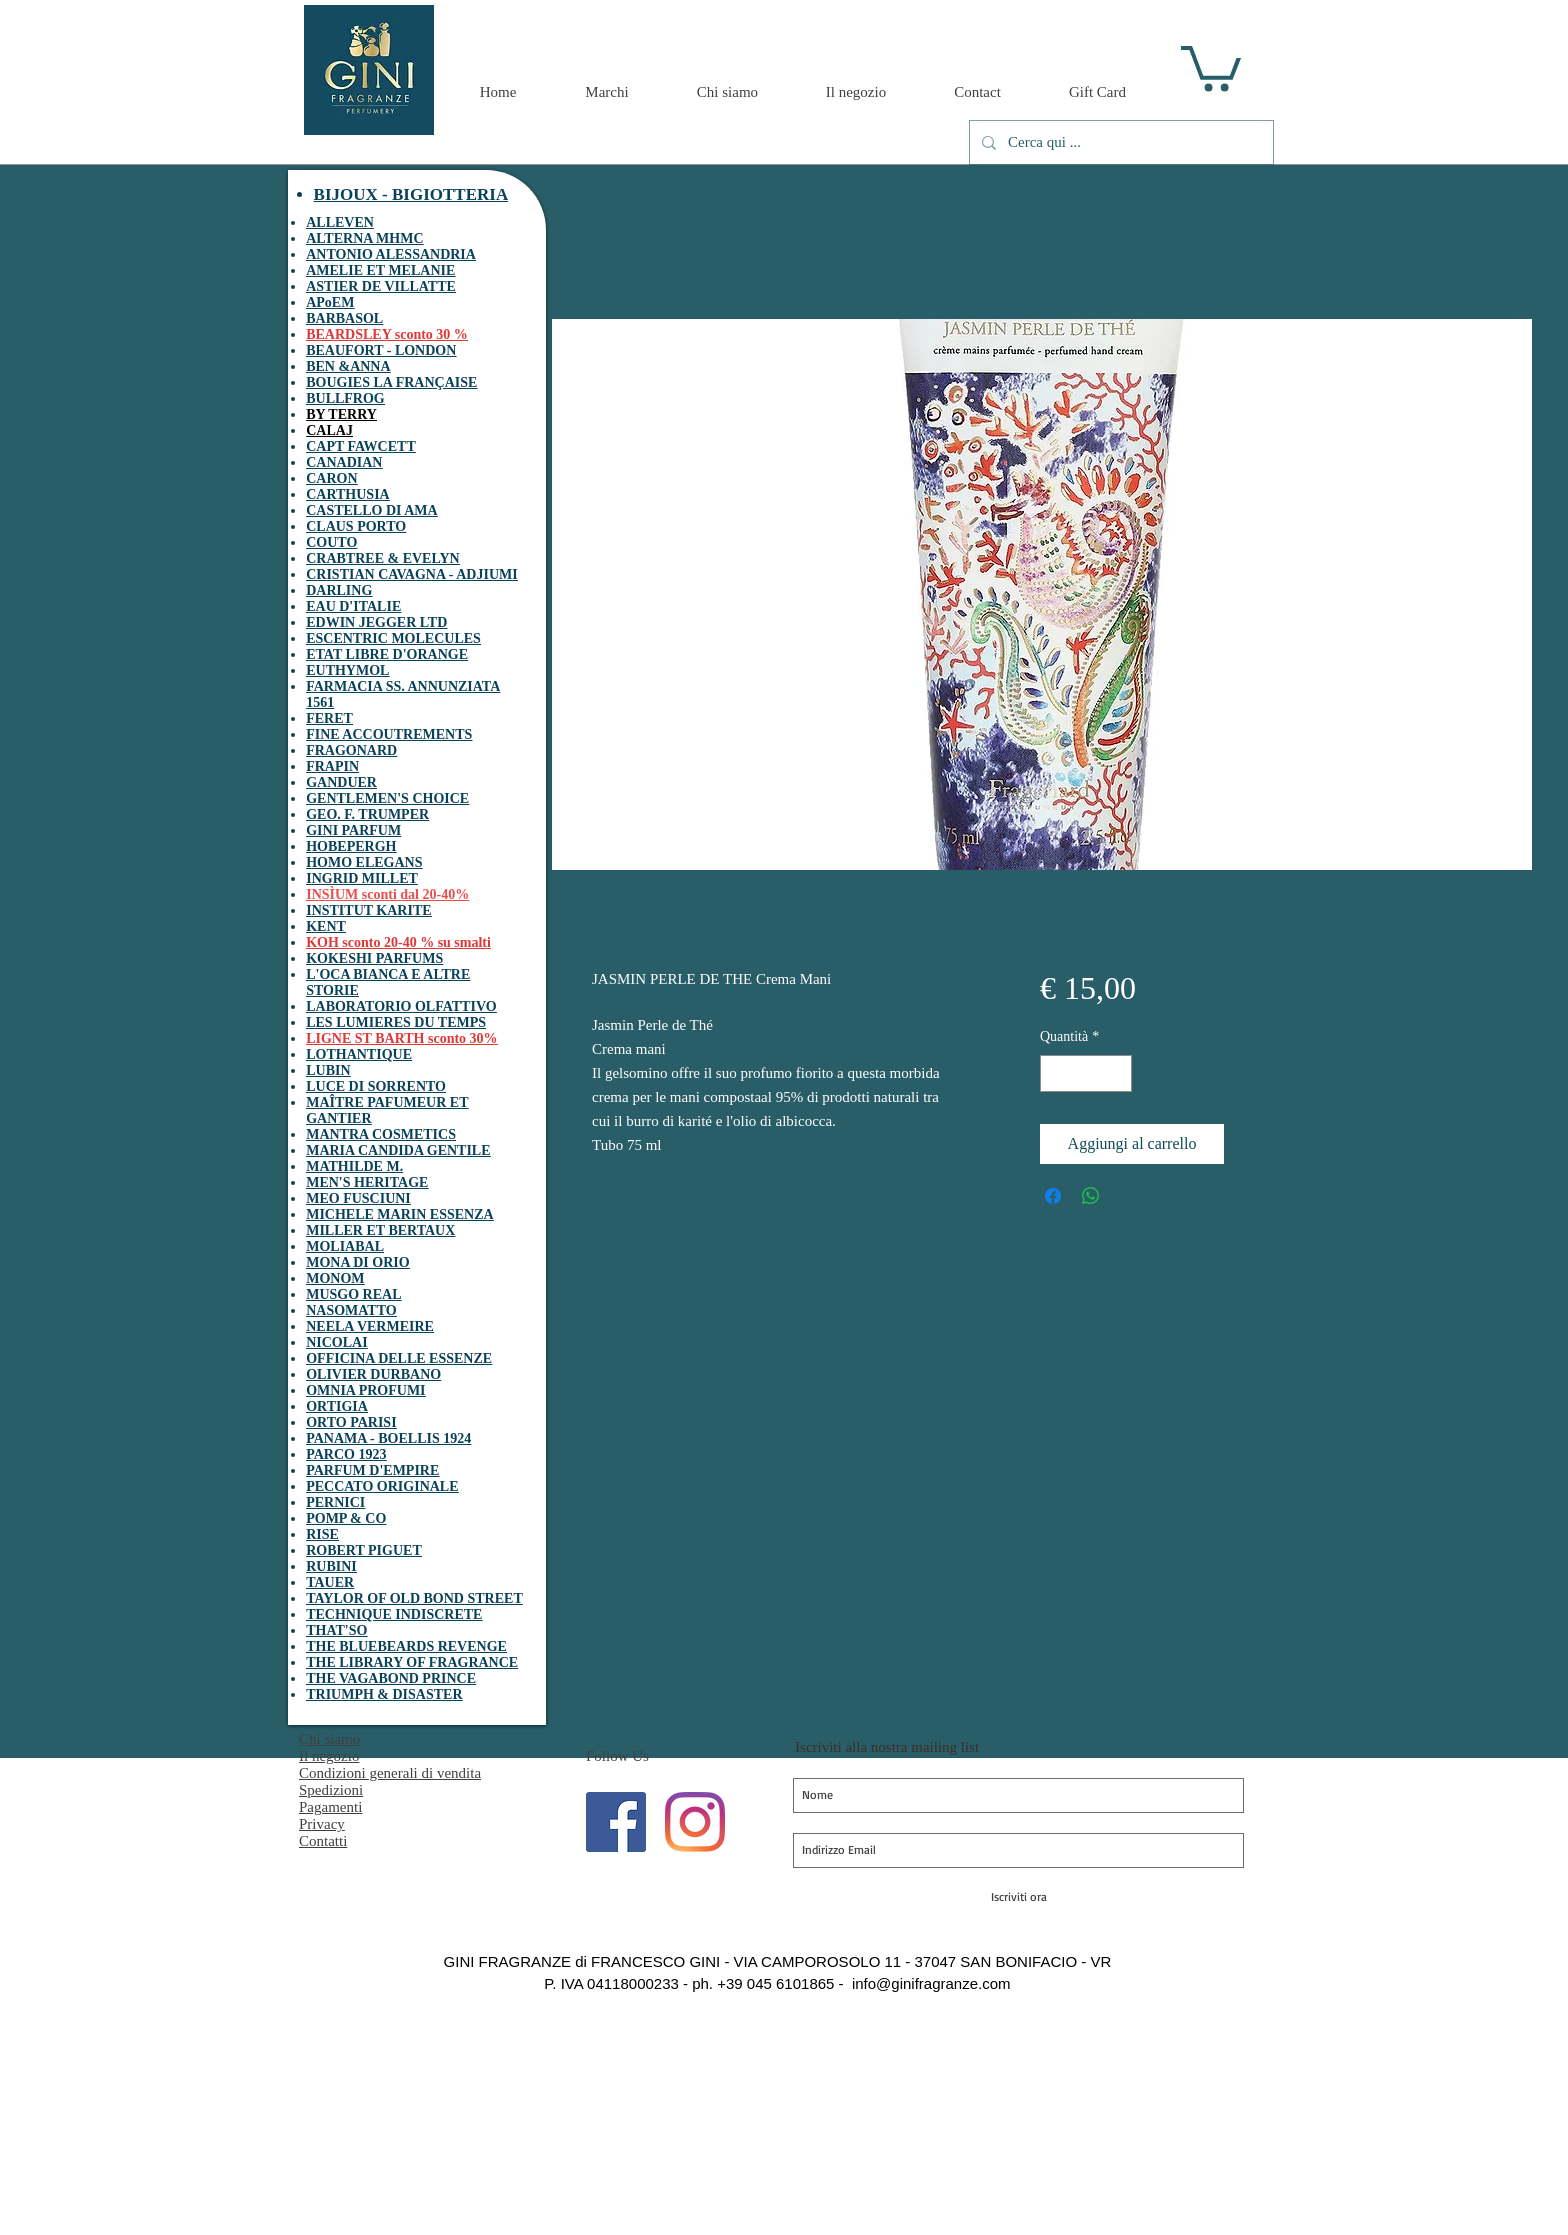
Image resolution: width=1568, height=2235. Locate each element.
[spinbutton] (1086, 1073)
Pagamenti (330, 1807)
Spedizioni (331, 1790)
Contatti (323, 1841)
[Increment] (1116, 1073)
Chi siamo (329, 1739)
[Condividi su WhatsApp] (1091, 1196)
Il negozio (329, 1756)
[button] (1211, 66)
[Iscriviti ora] (1018, 1897)
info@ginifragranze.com (931, 1983)
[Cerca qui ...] (1119, 142)
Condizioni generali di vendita (390, 1773)
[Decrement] (1055, 1073)
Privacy (322, 1824)
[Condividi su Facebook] (1053, 1196)
